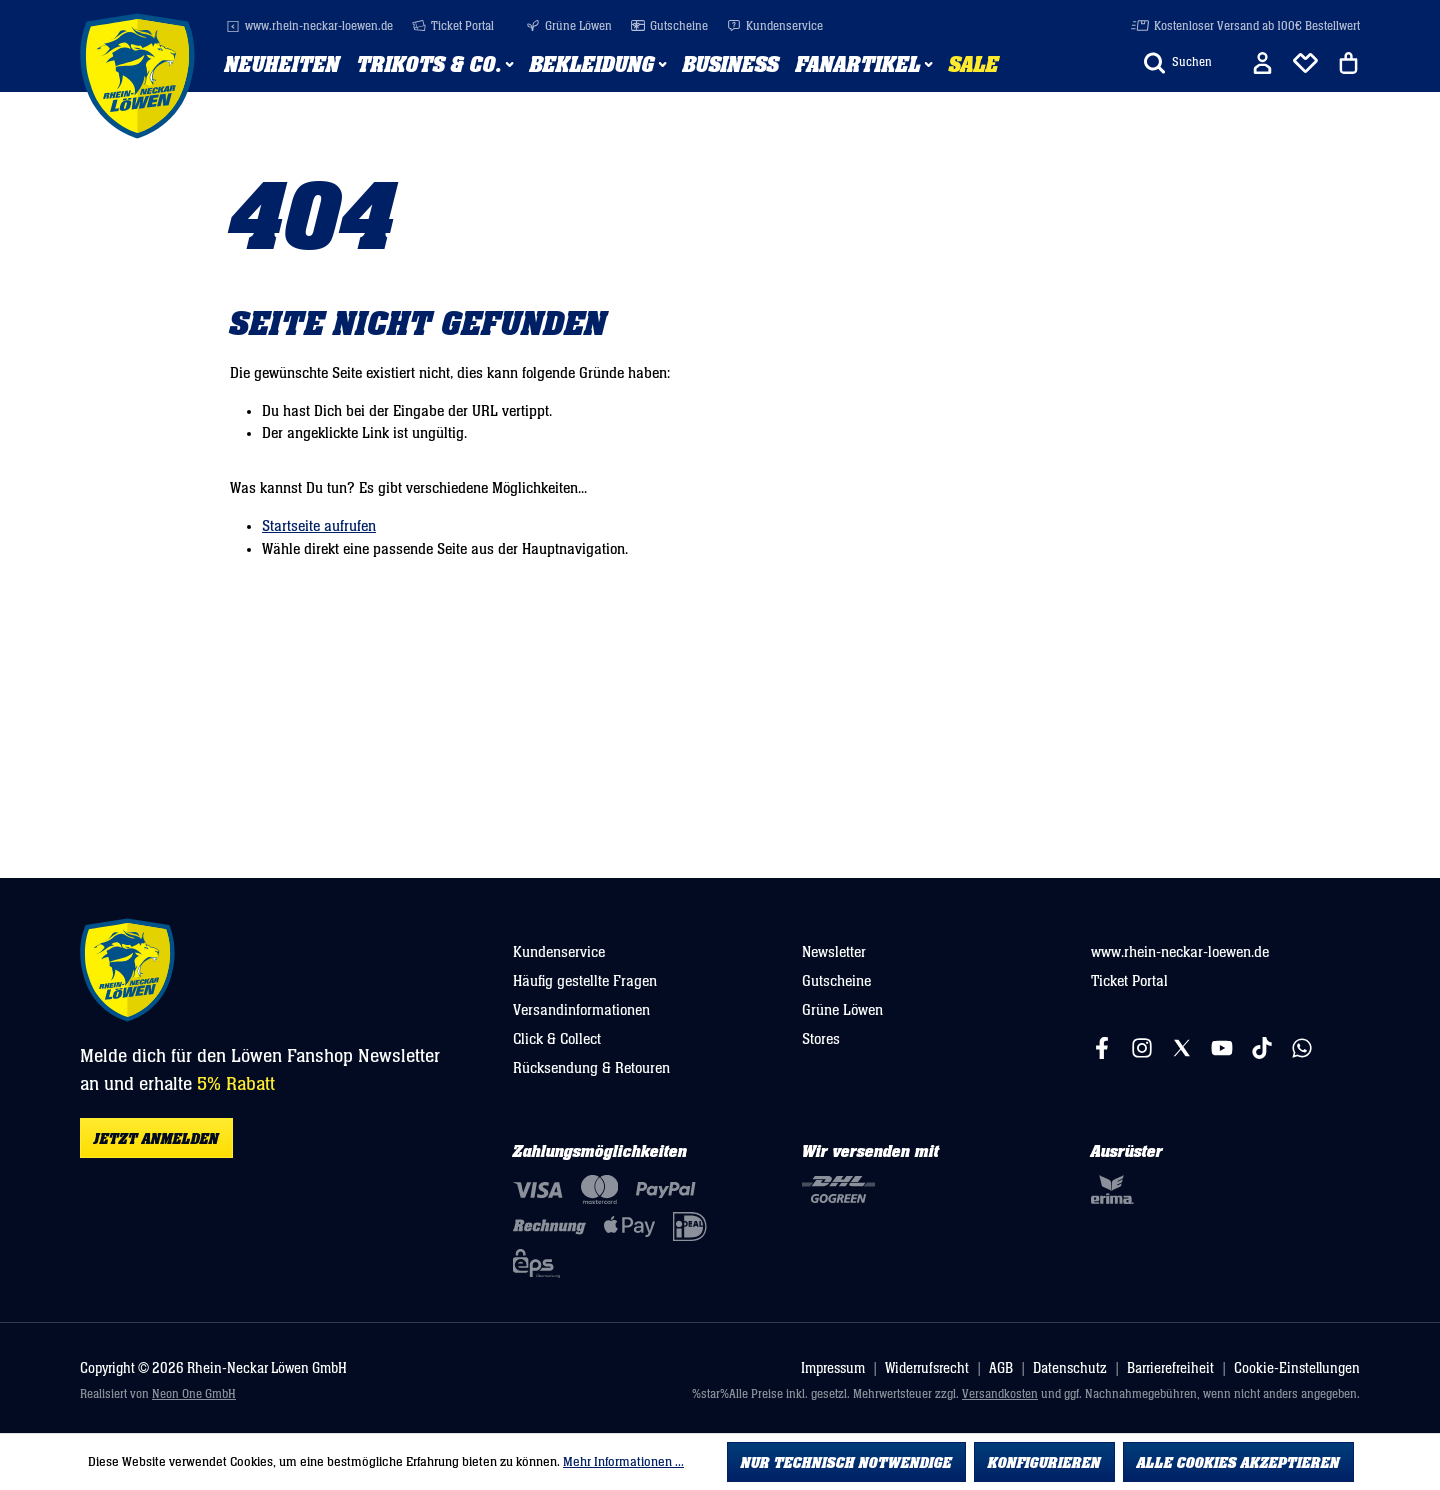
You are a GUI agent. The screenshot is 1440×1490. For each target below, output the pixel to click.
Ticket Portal (453, 26)
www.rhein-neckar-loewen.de (309, 26)
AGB (1001, 1368)
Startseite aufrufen (319, 526)
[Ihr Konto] (1262, 63)
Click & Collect (557, 1039)
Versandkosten (1000, 1394)
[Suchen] (1178, 63)
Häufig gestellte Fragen (585, 981)
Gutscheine (669, 26)
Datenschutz (1070, 1368)
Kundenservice (775, 26)
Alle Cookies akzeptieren (1238, 1463)
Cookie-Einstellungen (1297, 1368)
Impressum (833, 1368)
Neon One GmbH (194, 1394)
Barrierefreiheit (1170, 1368)
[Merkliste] (1305, 63)
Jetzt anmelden (156, 1139)
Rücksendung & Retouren (591, 1068)
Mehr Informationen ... (623, 1462)
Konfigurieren (1044, 1463)
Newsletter (834, 952)
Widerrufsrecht (927, 1368)
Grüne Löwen (569, 26)
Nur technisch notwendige (846, 1463)
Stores (821, 1039)
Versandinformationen (581, 1010)
